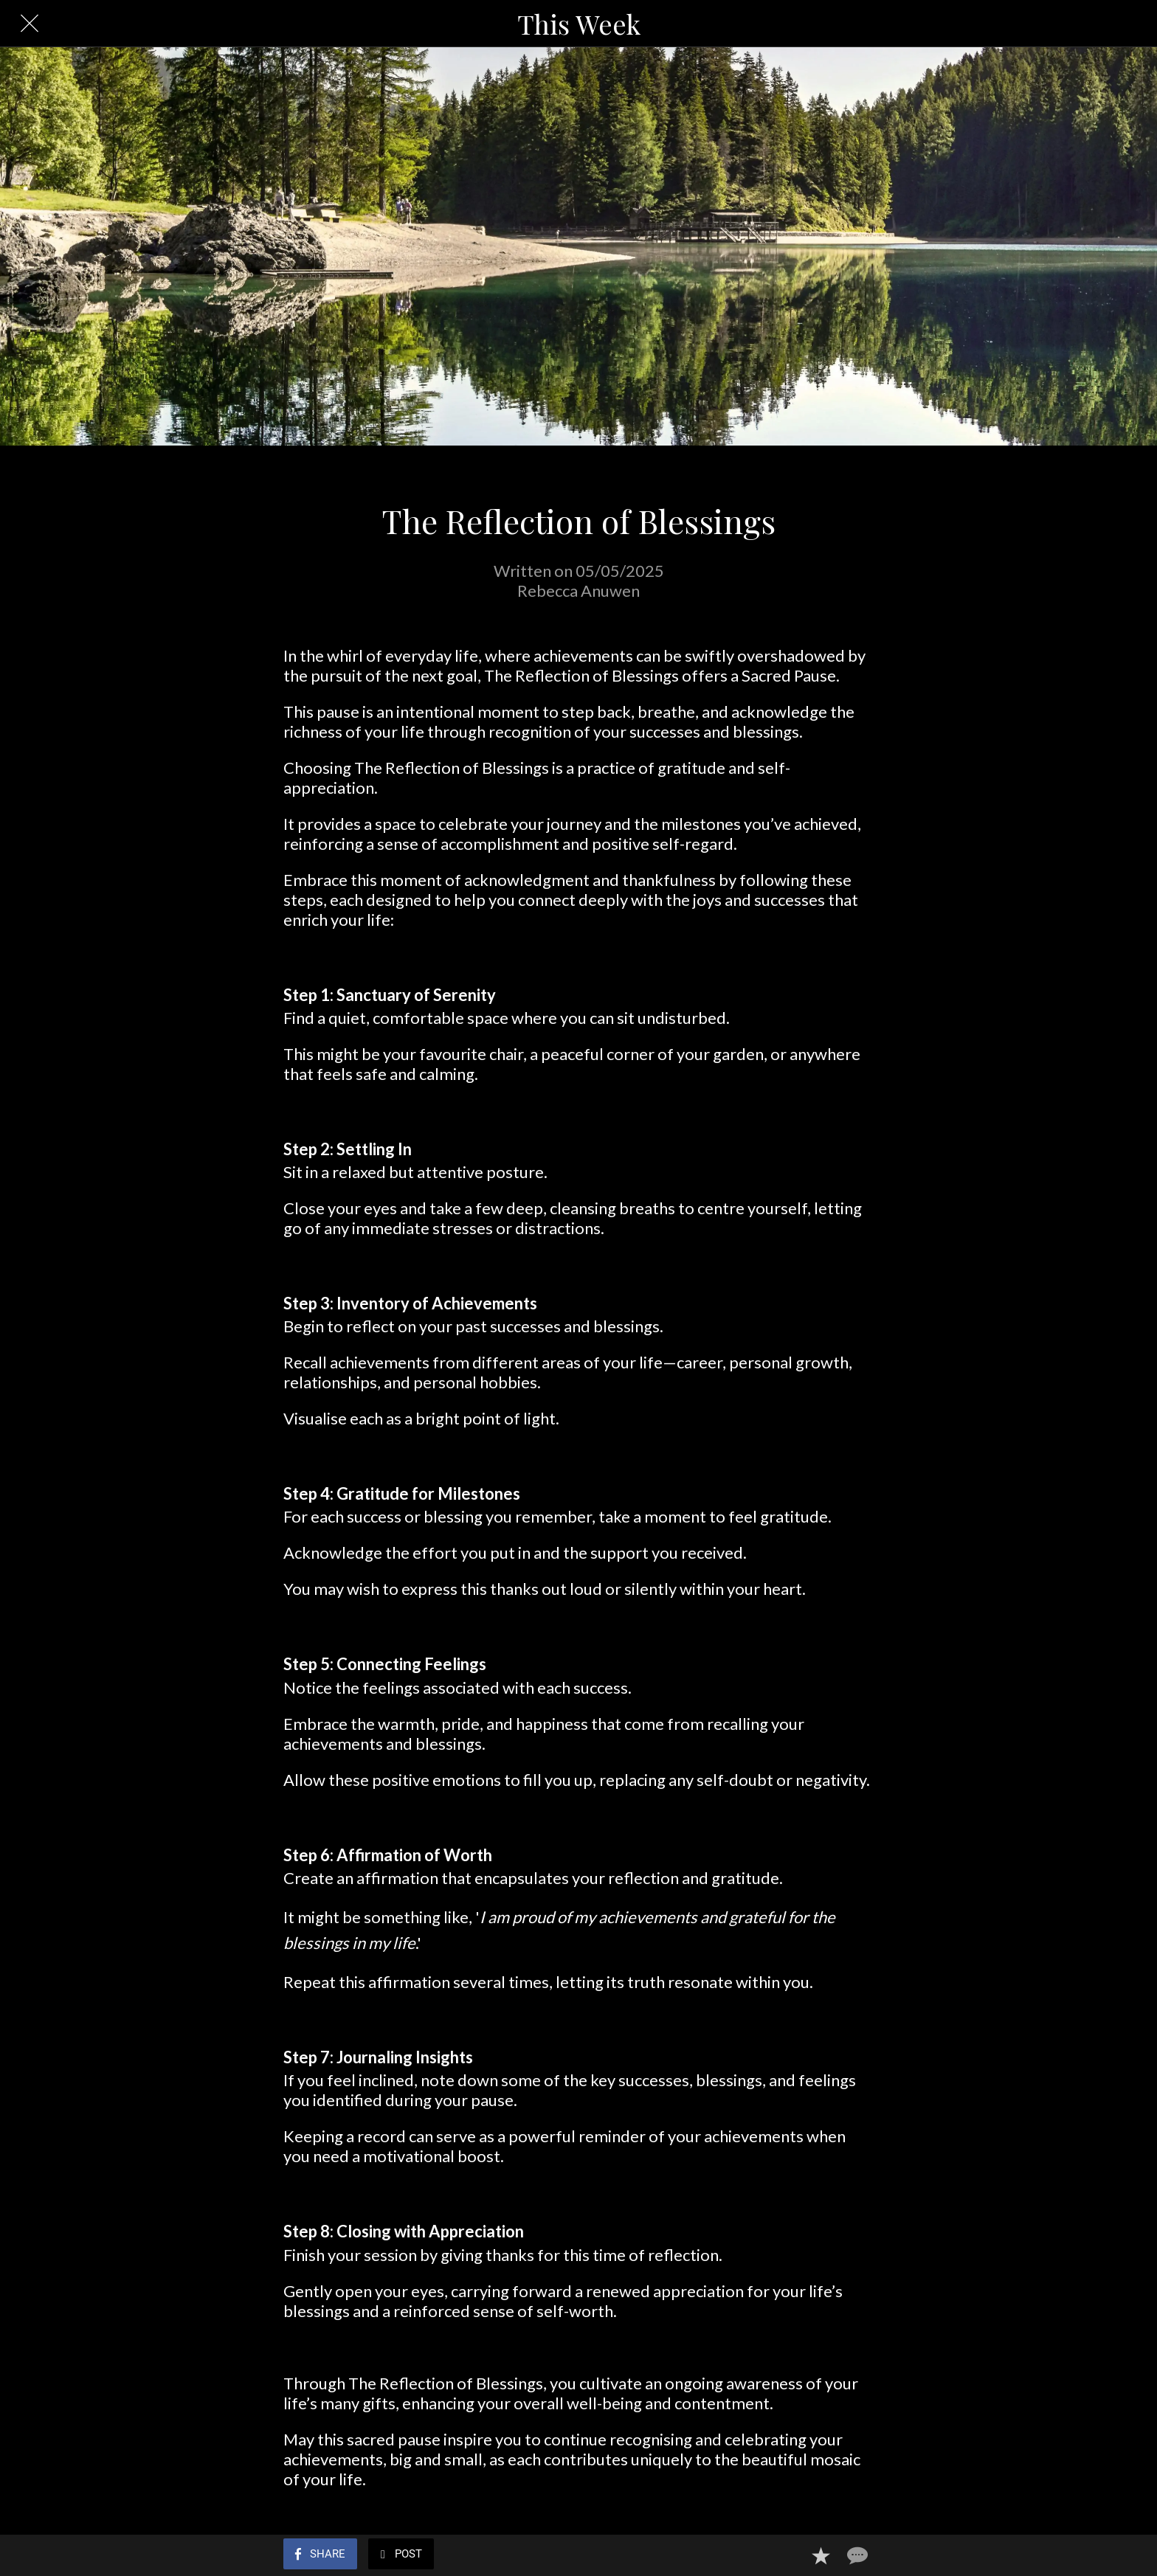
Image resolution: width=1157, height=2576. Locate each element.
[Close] (29, 23)
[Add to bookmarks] (820, 2555)
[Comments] (856, 2555)
